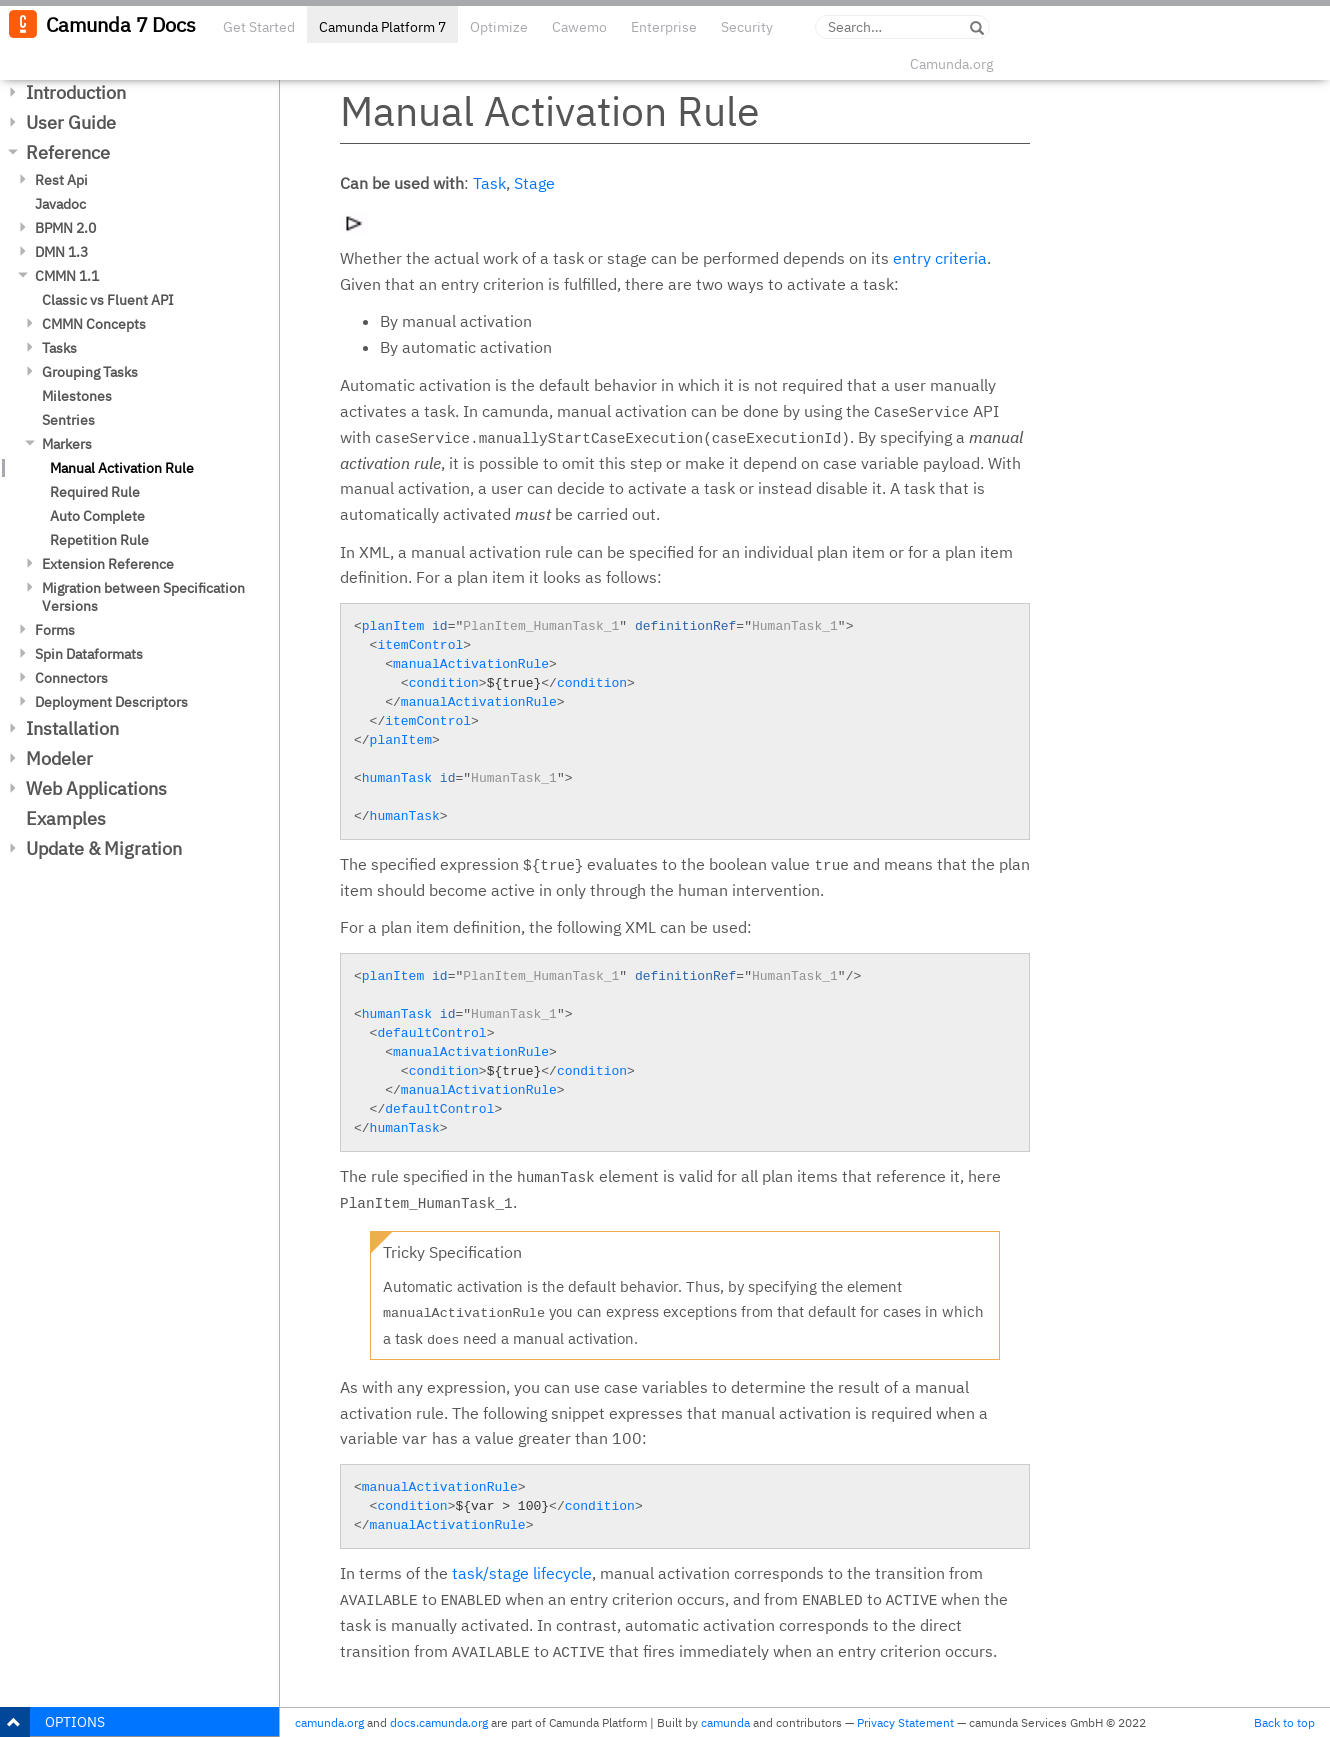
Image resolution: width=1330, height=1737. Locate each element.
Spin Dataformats (89, 654)
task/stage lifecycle (522, 1573)
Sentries (68, 420)
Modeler (59, 758)
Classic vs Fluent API (108, 300)
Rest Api (61, 180)
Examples (66, 818)
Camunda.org (951, 64)
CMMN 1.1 (67, 276)
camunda (725, 1722)
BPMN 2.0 (65, 228)
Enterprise (664, 27)
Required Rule (95, 492)
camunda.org (329, 1722)
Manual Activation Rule (122, 468)
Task (489, 183)
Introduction (76, 92)
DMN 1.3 (61, 252)
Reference (68, 152)
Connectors (71, 678)
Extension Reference (108, 564)
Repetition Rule (99, 540)
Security (747, 27)
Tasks (59, 348)
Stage (534, 183)
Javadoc (60, 204)
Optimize (499, 27)
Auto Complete (97, 516)
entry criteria (940, 258)
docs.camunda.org (439, 1722)
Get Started (259, 27)
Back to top (1284, 1722)
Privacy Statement (905, 1722)
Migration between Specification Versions (143, 597)
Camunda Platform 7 (382, 27)
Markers (67, 444)
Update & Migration (104, 848)
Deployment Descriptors (111, 702)
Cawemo (579, 27)
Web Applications (96, 788)
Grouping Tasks (90, 372)
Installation (72, 728)
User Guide (71, 122)
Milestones (77, 396)
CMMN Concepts (94, 324)
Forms (55, 630)
